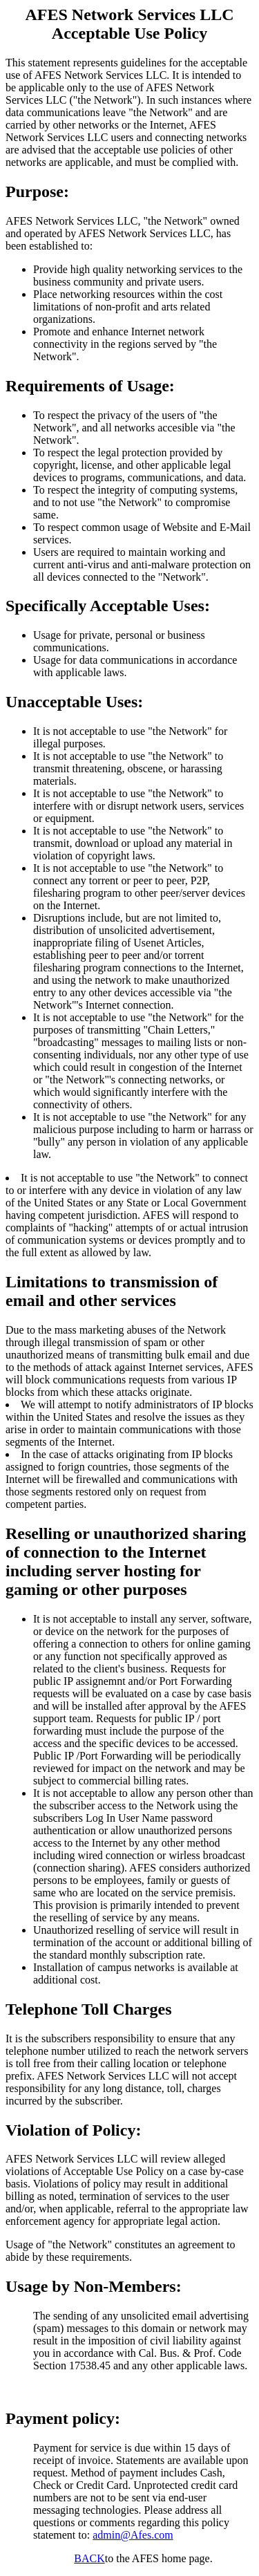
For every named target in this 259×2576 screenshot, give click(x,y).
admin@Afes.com (133, 2535)
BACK (89, 2558)
